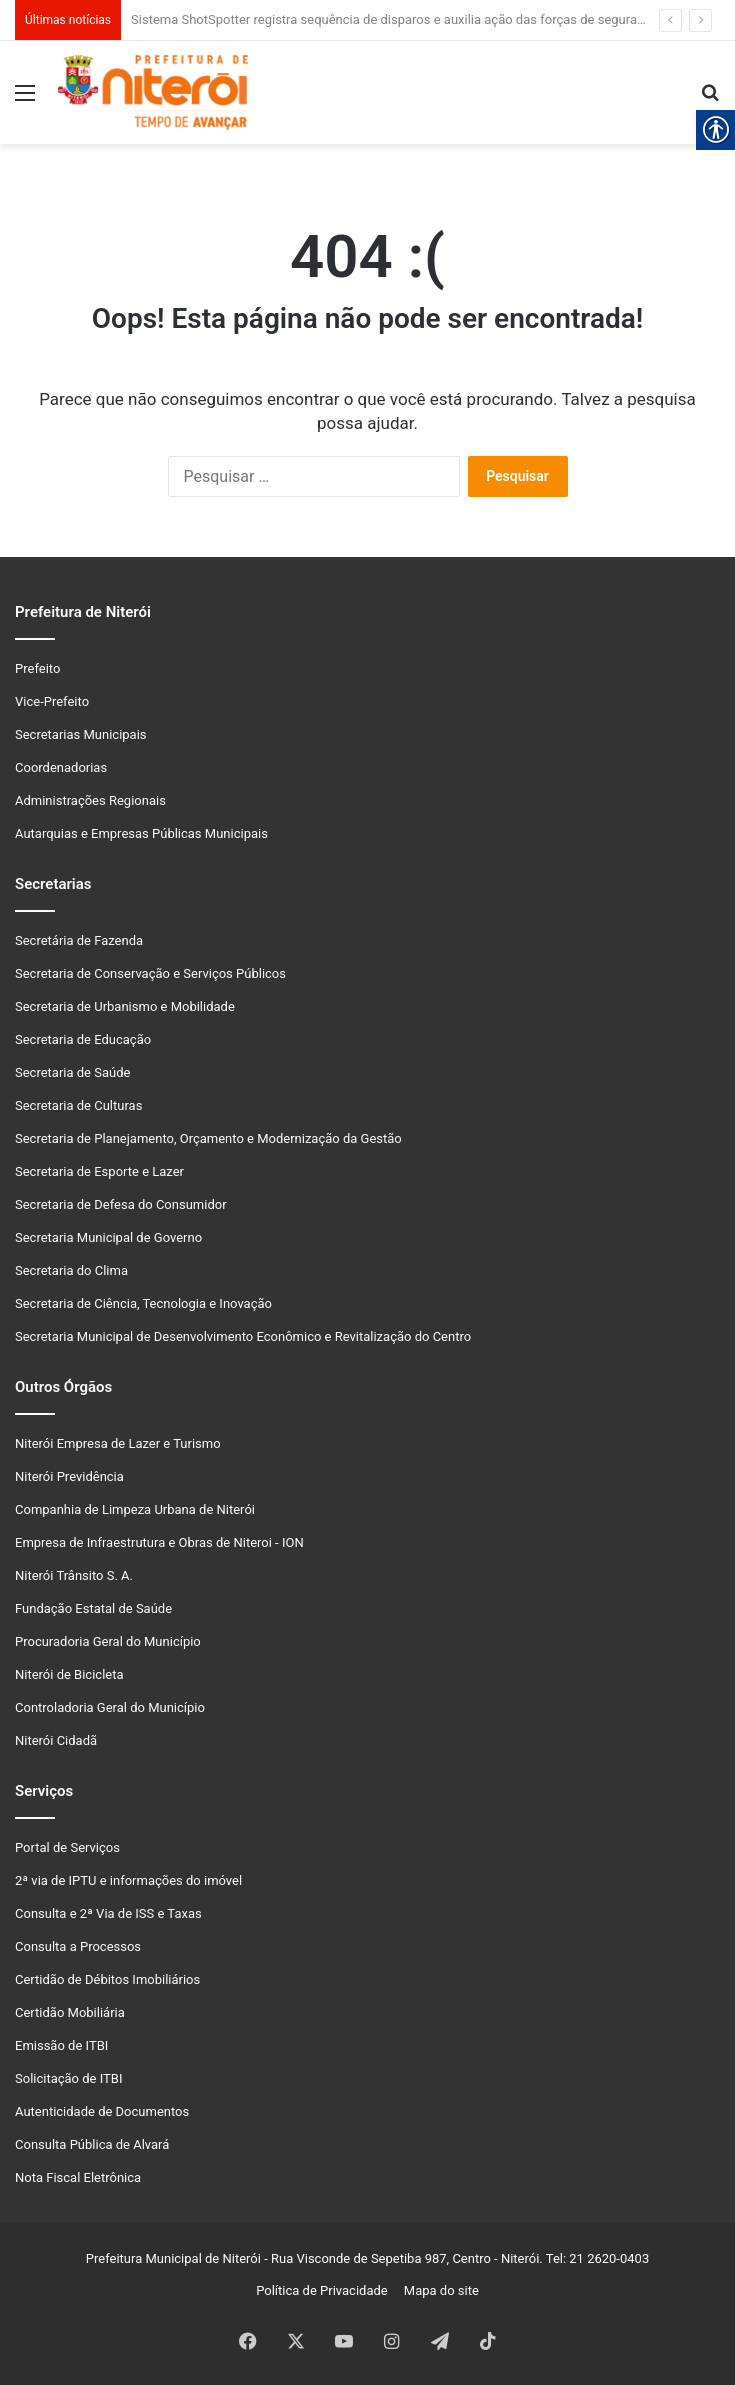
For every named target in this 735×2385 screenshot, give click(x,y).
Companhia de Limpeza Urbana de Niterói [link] (135, 1509)
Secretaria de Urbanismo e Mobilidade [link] (125, 1006)
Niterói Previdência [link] (69, 1476)
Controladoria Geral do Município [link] (110, 1707)
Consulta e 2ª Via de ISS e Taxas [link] (108, 1913)
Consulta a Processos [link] (78, 1946)
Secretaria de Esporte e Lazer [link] (99, 1171)
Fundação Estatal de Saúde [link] (93, 1608)
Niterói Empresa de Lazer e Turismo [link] (118, 1443)
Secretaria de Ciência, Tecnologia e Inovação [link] (143, 1303)
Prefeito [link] (37, 668)
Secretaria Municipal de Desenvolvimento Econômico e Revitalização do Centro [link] (243, 1336)
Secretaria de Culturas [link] (78, 1105)
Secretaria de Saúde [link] (72, 1072)
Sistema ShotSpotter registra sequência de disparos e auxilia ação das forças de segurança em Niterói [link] (426, 19)
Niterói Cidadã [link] (56, 1740)
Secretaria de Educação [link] (83, 1039)
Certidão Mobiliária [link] (70, 2012)
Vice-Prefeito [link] (52, 701)
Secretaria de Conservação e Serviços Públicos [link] (150, 973)
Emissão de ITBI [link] (61, 2045)
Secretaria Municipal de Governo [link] (108, 1237)
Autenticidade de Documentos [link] (102, 2111)
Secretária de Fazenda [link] (79, 940)
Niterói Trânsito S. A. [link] (74, 1575)
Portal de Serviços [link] (67, 1847)
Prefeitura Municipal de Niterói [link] (173, 2258)
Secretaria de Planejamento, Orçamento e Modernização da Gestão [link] (208, 1138)
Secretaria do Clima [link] (71, 1270)
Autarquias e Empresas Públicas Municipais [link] (141, 833)
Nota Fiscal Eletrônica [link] (78, 2177)
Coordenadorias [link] (61, 767)
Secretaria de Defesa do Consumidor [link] (121, 1204)
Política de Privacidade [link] (326, 2290)
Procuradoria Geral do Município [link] (108, 1641)
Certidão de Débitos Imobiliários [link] (107, 1979)
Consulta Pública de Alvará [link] (92, 2144)
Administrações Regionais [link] (90, 800)
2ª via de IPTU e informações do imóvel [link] (128, 1880)
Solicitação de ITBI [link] (68, 2078)
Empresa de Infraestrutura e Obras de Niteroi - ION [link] (159, 1542)
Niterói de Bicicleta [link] (69, 1674)
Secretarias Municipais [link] (81, 734)
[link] (25, 100)
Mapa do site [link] (437, 2290)
